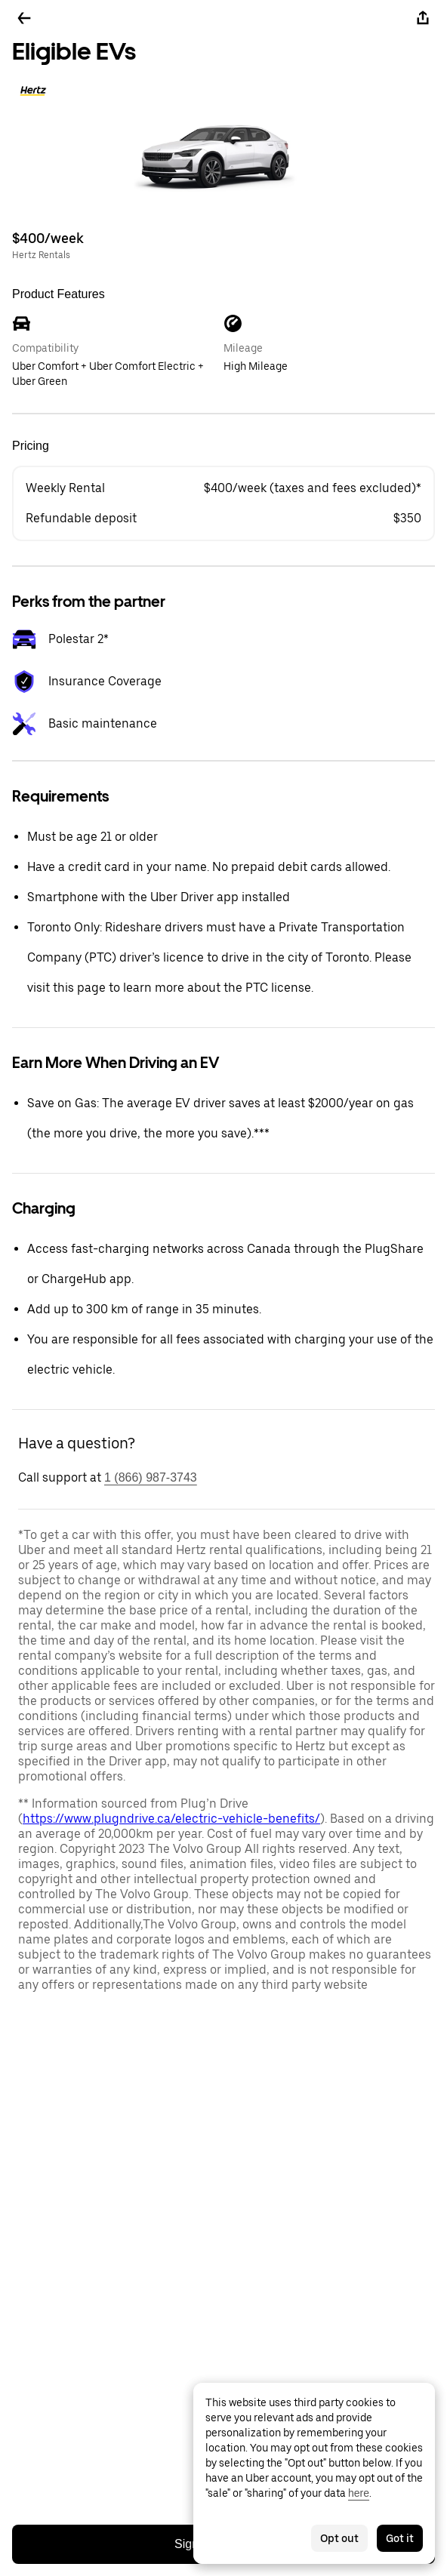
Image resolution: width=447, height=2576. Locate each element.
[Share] (423, 18)
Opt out (339, 2538)
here (358, 2493)
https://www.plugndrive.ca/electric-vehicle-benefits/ (171, 1818)
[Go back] (24, 18)
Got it (400, 2538)
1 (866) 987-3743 (150, 1477)
